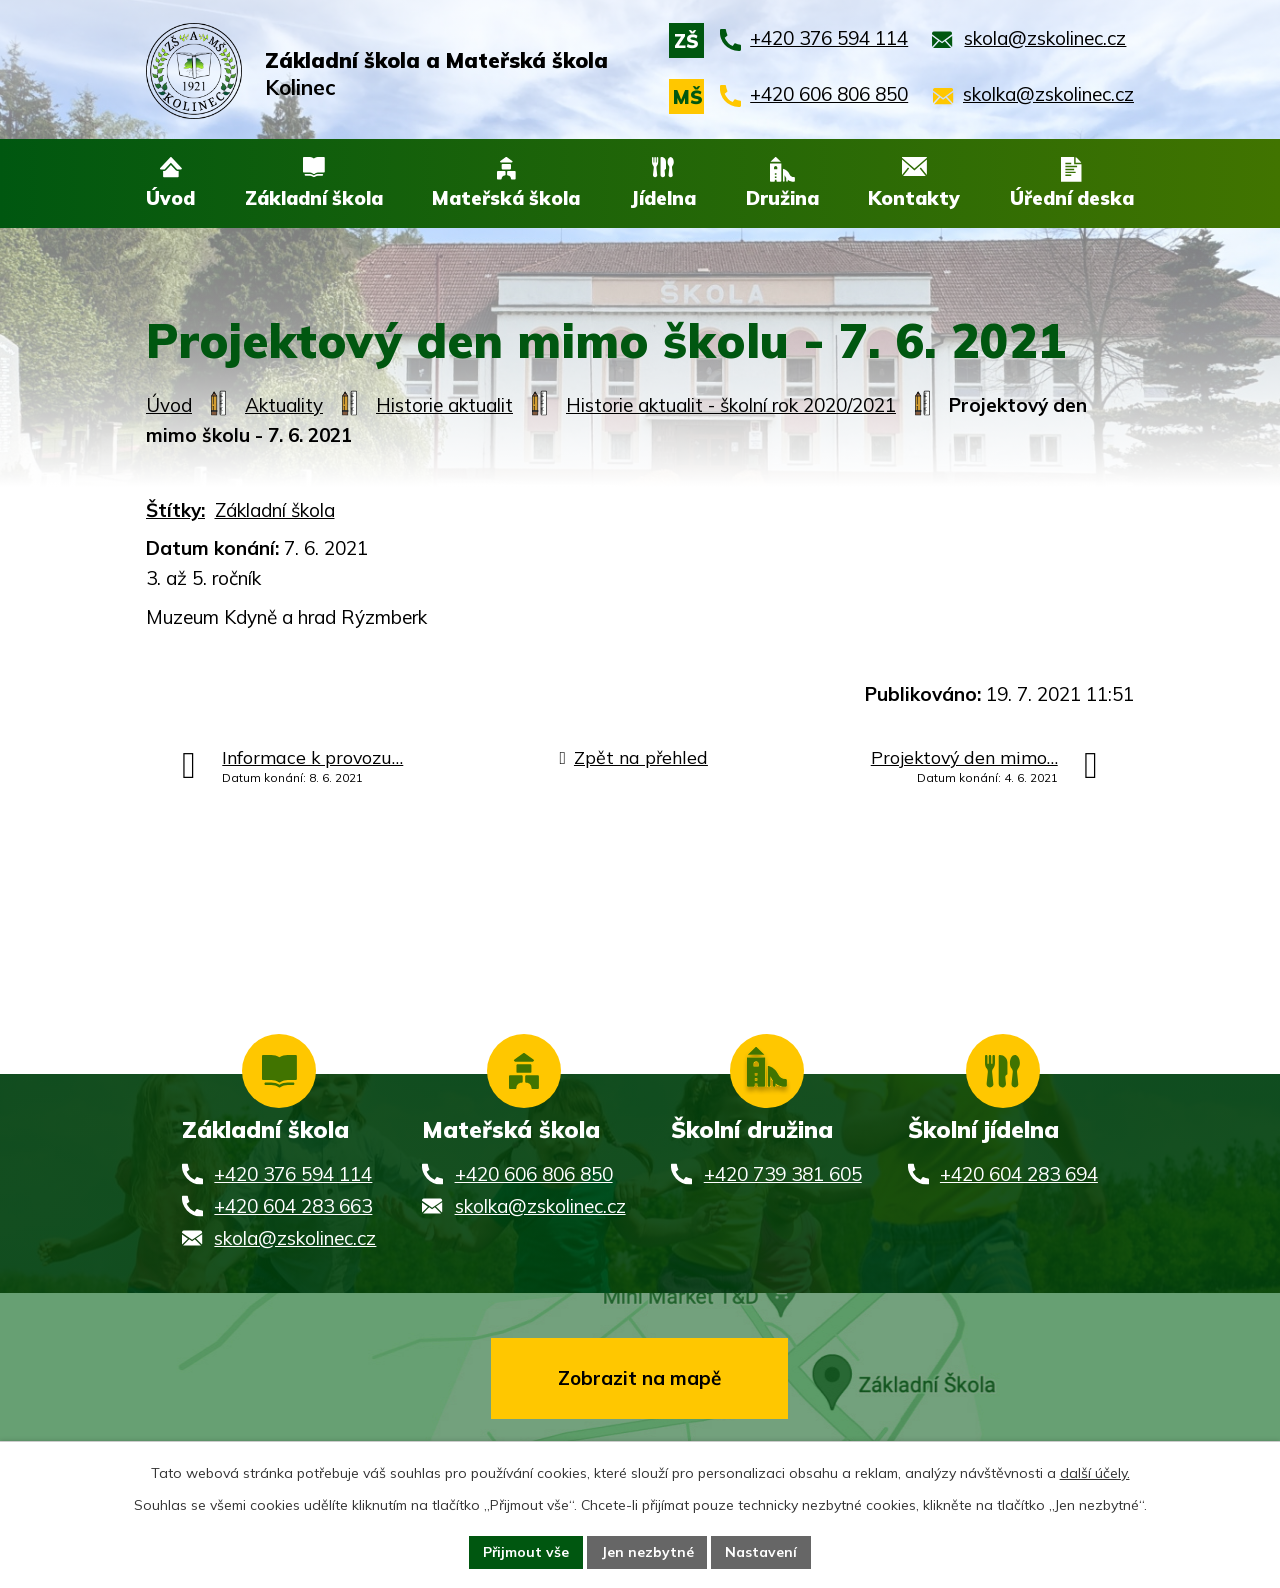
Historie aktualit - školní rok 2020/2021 (731, 405)
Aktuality (284, 405)
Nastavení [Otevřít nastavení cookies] (762, 1552)
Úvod (169, 405)
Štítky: (175, 510)
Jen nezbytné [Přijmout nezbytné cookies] (647, 1552)
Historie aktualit (444, 405)
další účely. (1095, 1473)
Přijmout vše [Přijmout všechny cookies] (525, 1552)
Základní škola (275, 510)
